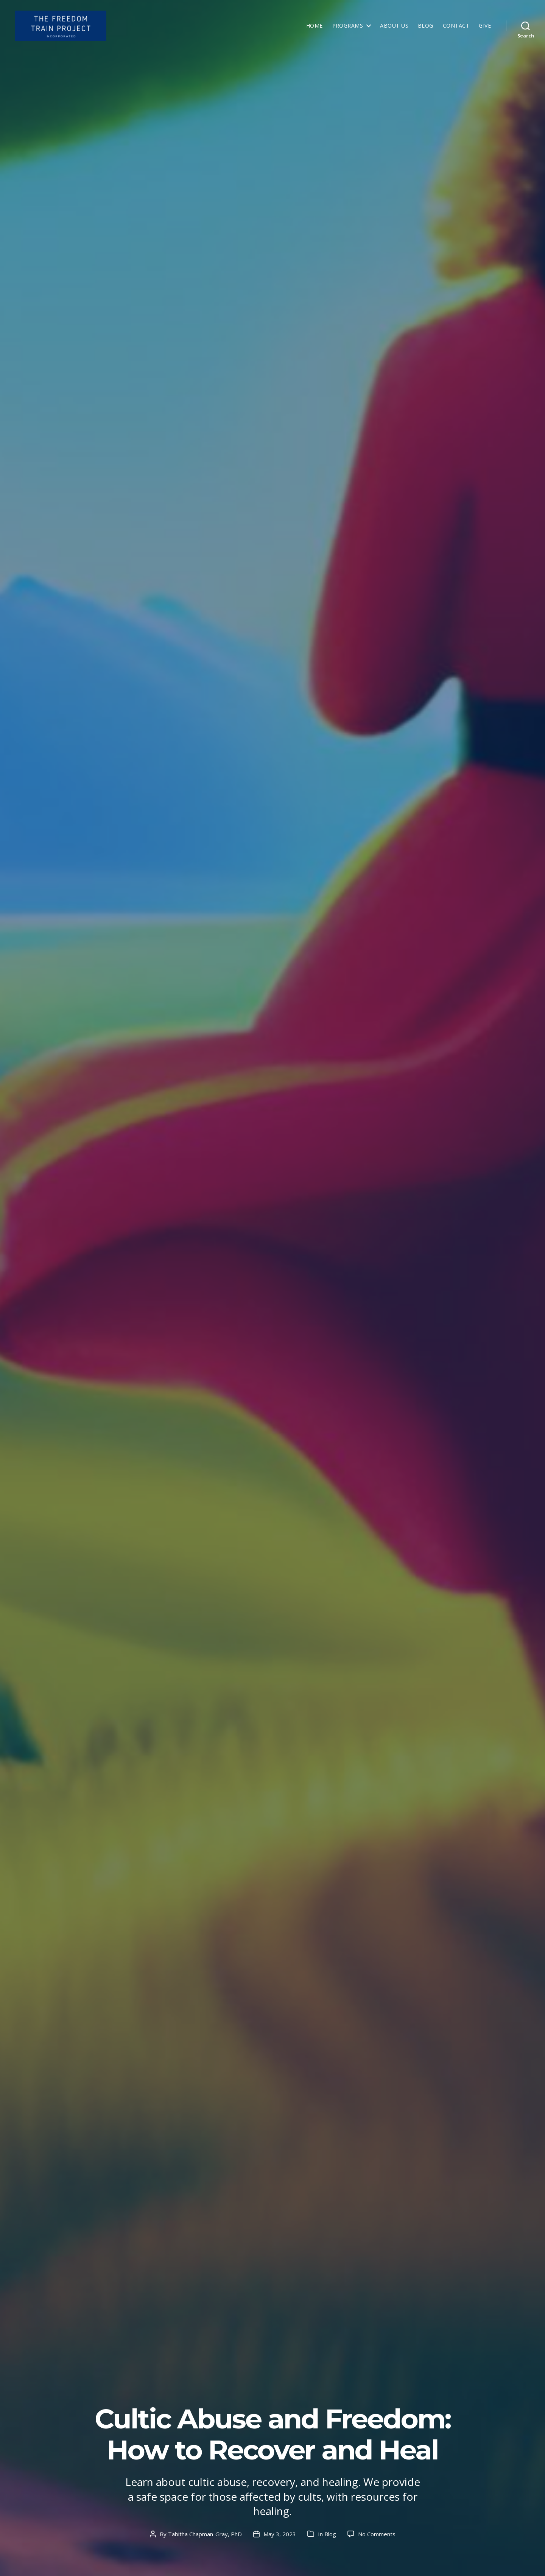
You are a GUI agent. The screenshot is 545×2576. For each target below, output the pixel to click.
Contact (456, 28)
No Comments (377, 2534)
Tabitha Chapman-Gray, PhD (205, 2534)
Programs (347, 28)
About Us (394, 28)
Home (314, 28)
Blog (425, 28)
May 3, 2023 (279, 2534)
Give (485, 28)
